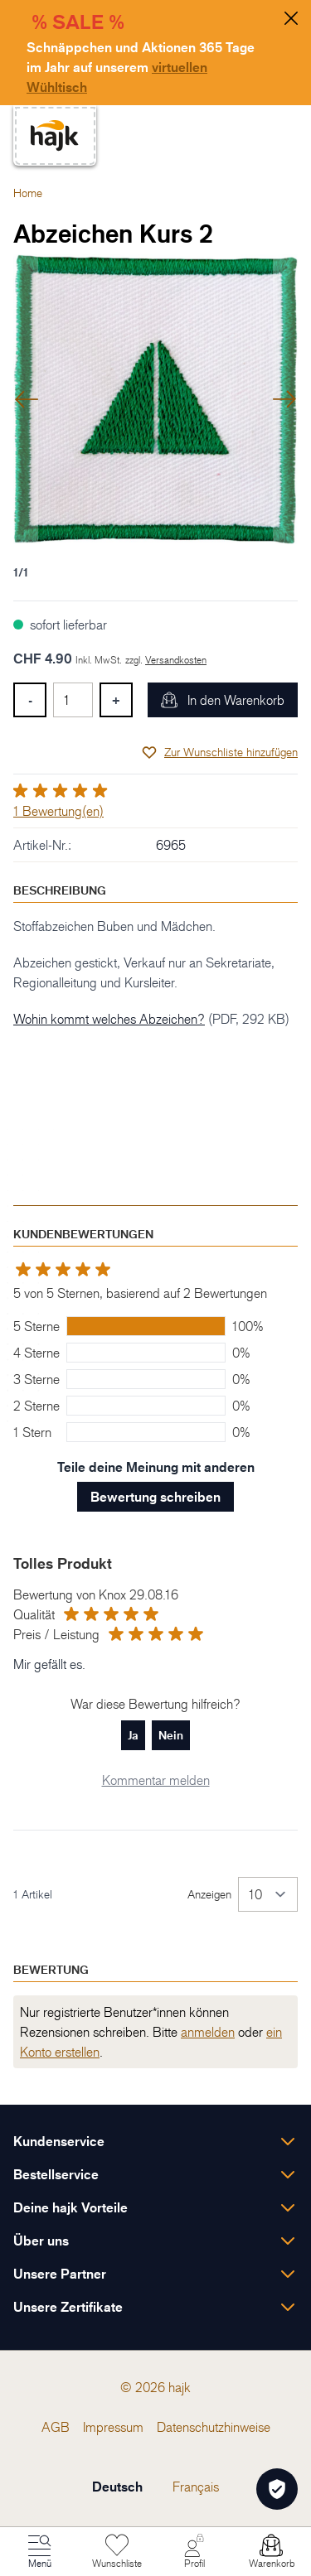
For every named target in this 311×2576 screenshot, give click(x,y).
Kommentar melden (156, 1780)
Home (27, 193)
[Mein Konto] (194, 2552)
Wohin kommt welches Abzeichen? (109, 1019)
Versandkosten (176, 660)
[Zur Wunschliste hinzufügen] (219, 752)
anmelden (208, 2032)
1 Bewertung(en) (58, 811)
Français (196, 2486)
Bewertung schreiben (155, 1496)
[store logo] (55, 135)
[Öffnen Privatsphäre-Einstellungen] (277, 2489)
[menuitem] (55, 2427)
